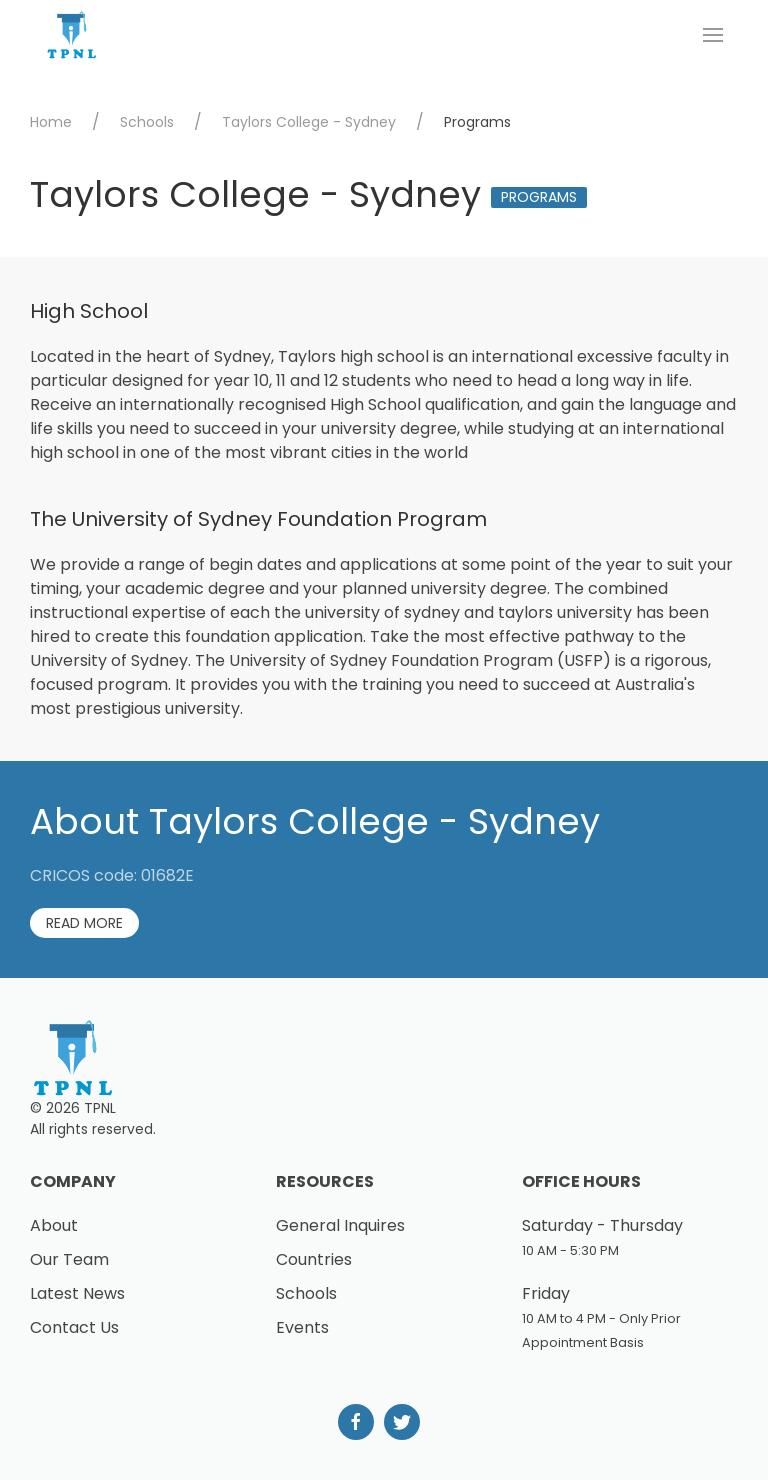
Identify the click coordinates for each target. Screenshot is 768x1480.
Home (51, 122)
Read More (84, 923)
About (54, 1225)
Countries (314, 1259)
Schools (147, 122)
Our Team (69, 1259)
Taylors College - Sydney (309, 122)
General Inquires (340, 1225)
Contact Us (74, 1327)
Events (302, 1327)
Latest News (77, 1293)
